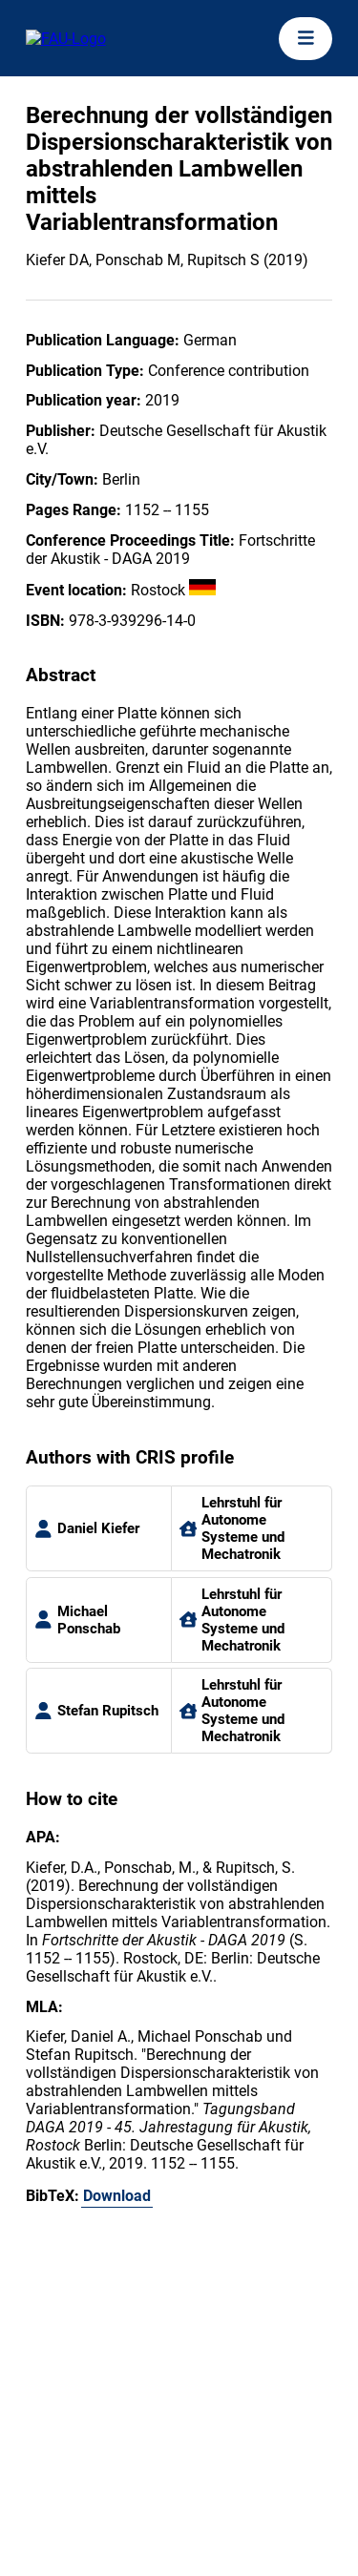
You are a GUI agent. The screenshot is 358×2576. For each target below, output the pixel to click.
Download (117, 2196)
